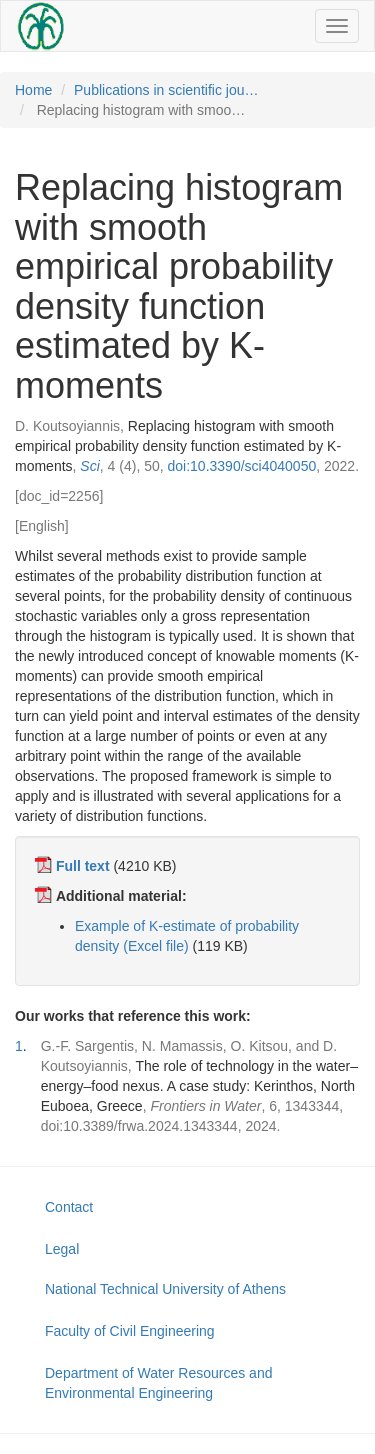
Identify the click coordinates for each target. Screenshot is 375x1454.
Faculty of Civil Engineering (130, 1331)
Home (33, 90)
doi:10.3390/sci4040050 (242, 466)
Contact (69, 1207)
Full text (83, 866)
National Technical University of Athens (165, 1289)
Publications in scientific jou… (166, 90)
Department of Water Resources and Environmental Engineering (158, 1383)
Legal (62, 1249)
